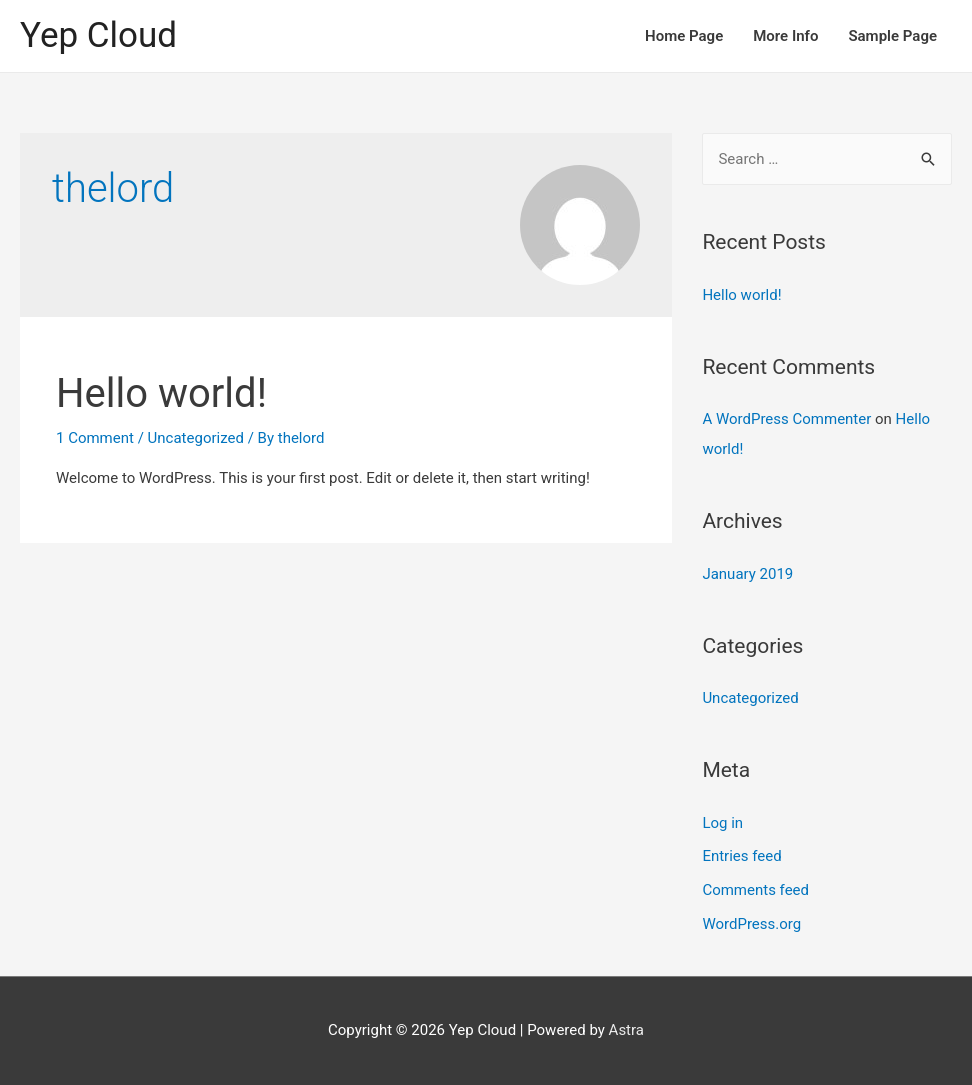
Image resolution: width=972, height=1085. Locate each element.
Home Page (684, 36)
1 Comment (95, 438)
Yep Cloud (98, 35)
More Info (785, 36)
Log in (722, 823)
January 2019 (747, 574)
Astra (626, 1030)
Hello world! (161, 393)
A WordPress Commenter (786, 419)
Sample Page (892, 36)
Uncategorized (196, 438)
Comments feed (755, 890)
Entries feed (741, 856)
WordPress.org (751, 924)
